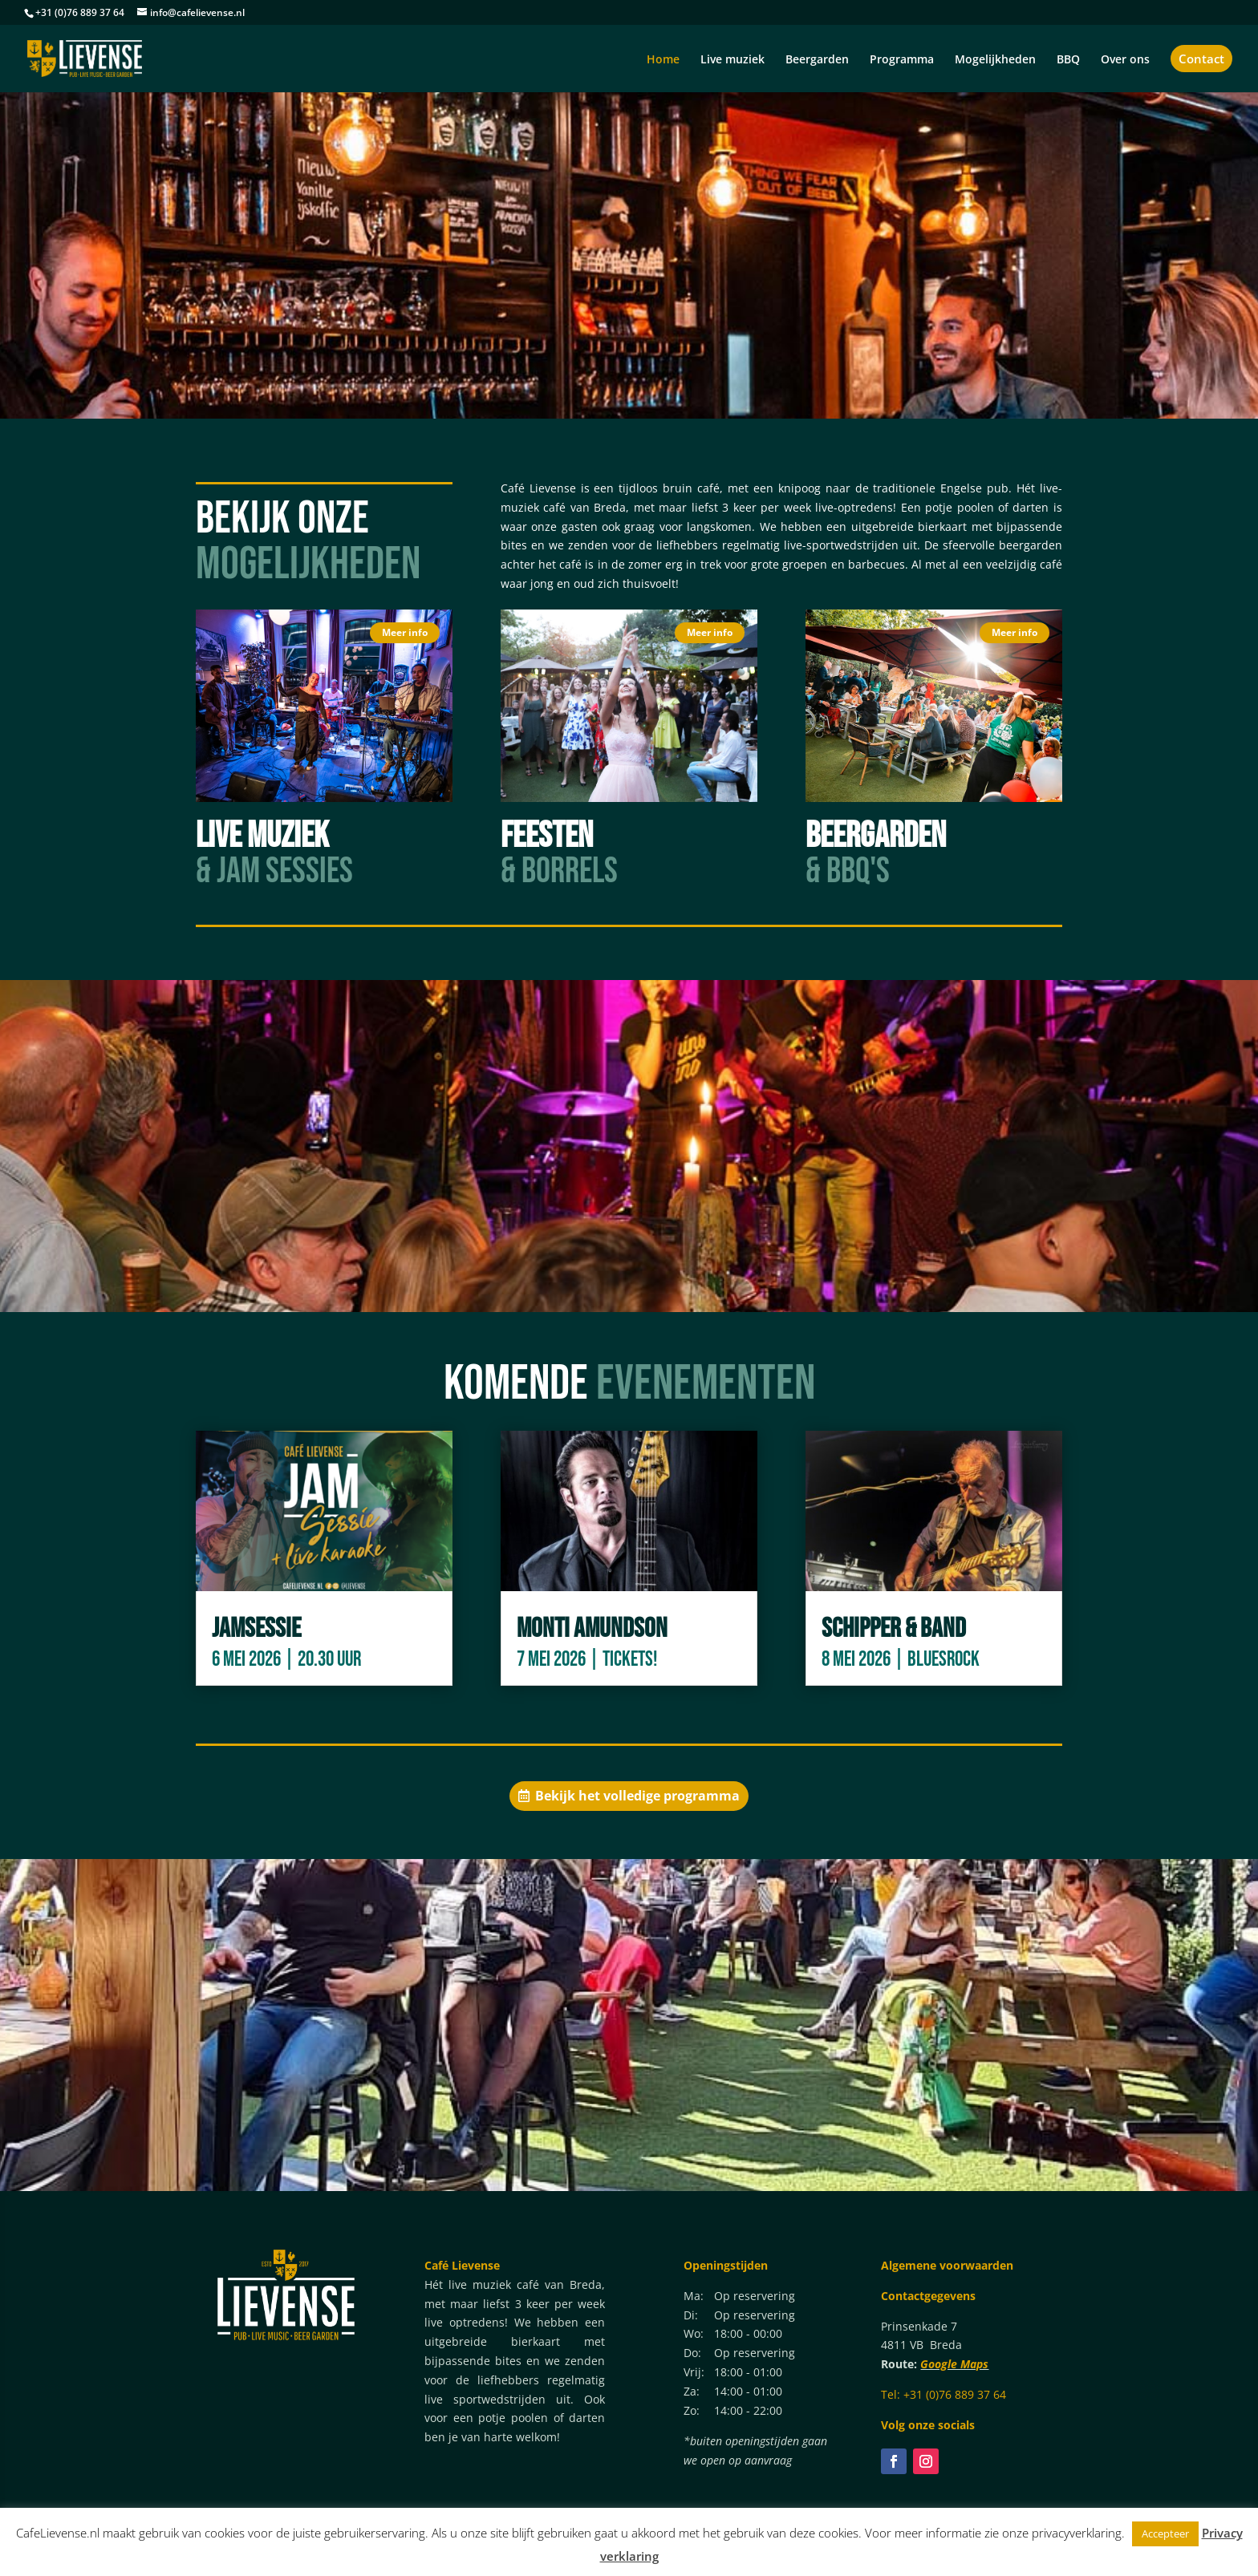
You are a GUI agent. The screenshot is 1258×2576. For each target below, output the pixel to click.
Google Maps (954, 2363)
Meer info (405, 632)
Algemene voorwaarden (947, 2265)
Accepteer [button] (1165, 2533)
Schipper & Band (894, 1628)
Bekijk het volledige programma (637, 1795)
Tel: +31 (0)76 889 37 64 (943, 2394)
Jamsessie (256, 1628)
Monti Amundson (592, 1628)
